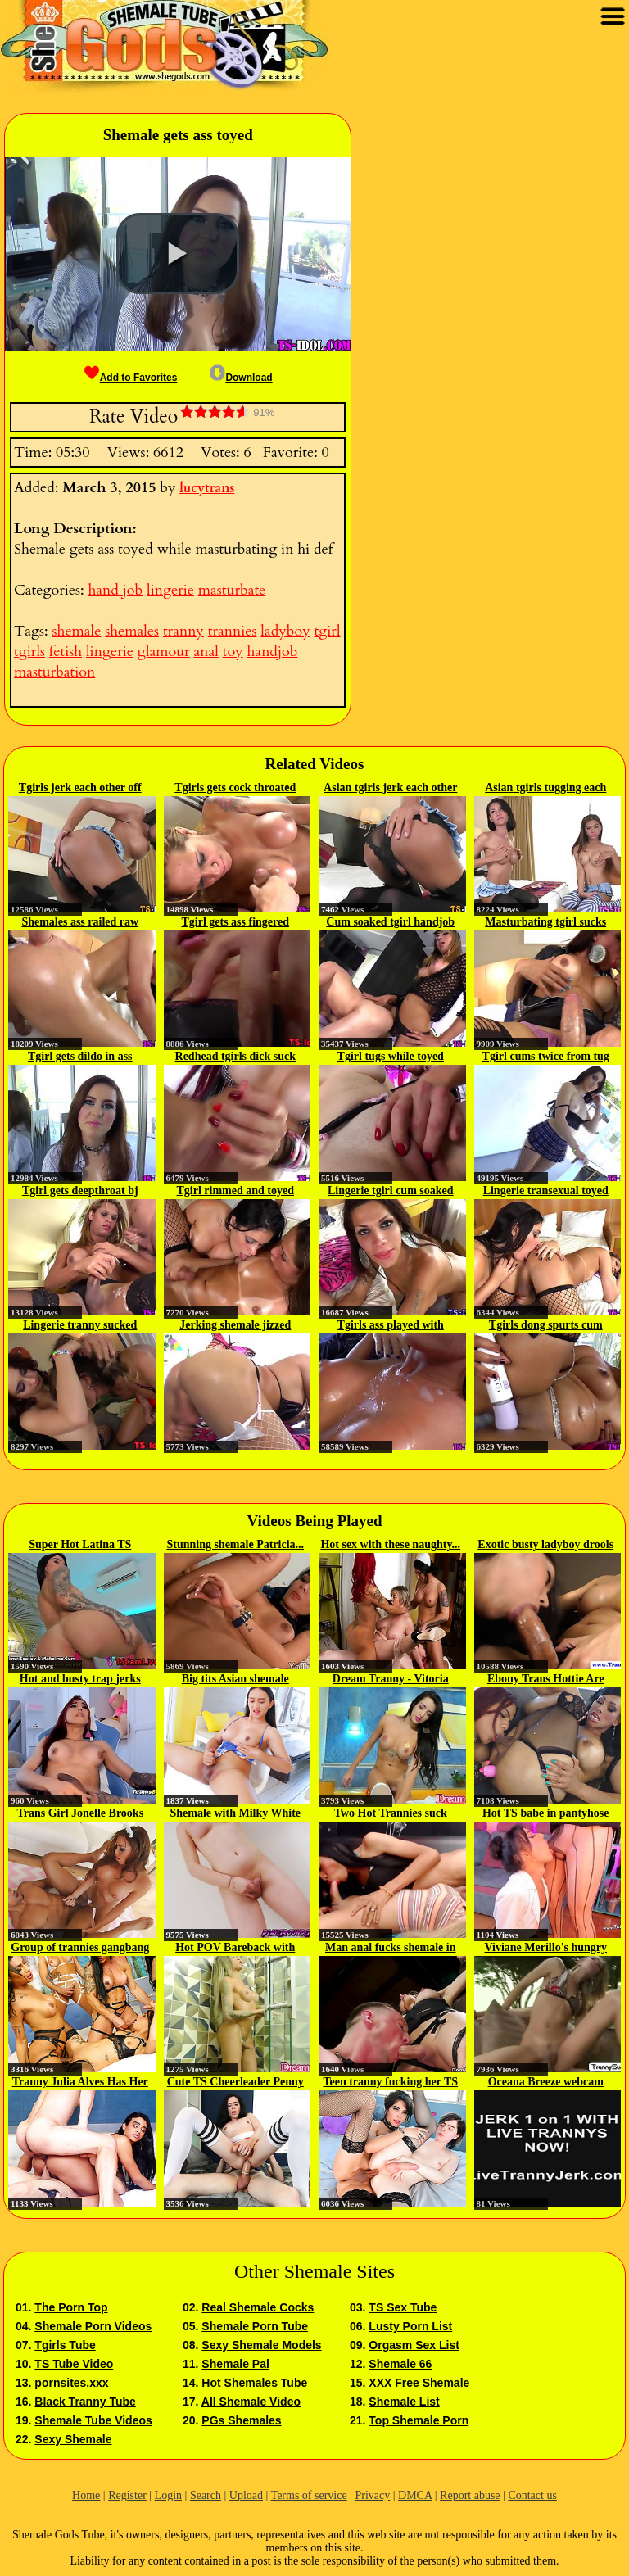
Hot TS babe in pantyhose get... (545, 1814)
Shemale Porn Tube (254, 2326)
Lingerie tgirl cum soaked (391, 1190)
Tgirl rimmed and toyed (236, 1190)
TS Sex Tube (403, 2307)
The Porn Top (70, 2307)
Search (205, 2495)
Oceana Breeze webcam (546, 2082)
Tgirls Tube (64, 2345)
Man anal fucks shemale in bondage (390, 1948)
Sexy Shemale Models (261, 2345)
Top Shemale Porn (418, 2420)
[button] (177, 254)
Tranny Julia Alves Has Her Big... (80, 2083)
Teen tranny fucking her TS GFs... (390, 2083)
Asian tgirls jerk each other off (390, 788)
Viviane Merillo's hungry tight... (545, 1948)
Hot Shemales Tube (254, 2382)
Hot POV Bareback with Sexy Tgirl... (235, 1948)
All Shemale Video (251, 2401)
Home (86, 2495)
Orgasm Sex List (414, 2345)
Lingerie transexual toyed (546, 1190)
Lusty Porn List (410, 2326)
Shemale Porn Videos (93, 2326)
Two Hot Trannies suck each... (390, 1814)
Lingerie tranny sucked (80, 1325)
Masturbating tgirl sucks (545, 922)
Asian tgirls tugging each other (545, 788)
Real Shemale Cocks (257, 2307)
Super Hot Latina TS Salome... (80, 1545)
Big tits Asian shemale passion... (235, 1680)
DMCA (415, 2495)
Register (127, 2495)
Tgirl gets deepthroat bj (80, 1190)
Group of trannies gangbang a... (80, 1948)
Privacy (372, 2495)
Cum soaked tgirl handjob (390, 922)
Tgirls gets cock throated (235, 787)
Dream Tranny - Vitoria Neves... (391, 1680)
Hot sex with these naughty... (390, 1544)
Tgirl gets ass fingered (235, 922)
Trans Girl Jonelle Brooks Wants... (79, 1814)
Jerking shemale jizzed (235, 1325)
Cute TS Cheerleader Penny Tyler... (235, 2083)
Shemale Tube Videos (93, 2420)
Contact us (532, 2495)
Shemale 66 (400, 2363)
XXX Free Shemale (419, 2382)
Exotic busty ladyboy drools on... (545, 1545)
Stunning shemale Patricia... (235, 1544)
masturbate (231, 590)
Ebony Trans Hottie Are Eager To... (545, 1680)
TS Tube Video (73, 2363)
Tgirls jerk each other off (80, 787)
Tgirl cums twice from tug (545, 1056)
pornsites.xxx (71, 2382)
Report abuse (470, 2495)
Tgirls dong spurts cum (546, 1325)
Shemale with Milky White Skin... (235, 1814)
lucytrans (206, 488)
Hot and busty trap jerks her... (80, 1680)
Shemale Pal (235, 2363)
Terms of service (309, 2495)
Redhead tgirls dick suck (235, 1056)
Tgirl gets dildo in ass (80, 1056)
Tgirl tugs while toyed (390, 1056)
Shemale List (404, 2401)
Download (241, 377)
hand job (115, 590)
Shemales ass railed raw (79, 922)
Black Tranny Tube (84, 2401)
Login (168, 2495)
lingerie (170, 590)
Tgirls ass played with (390, 1325)
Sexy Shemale (72, 2439)
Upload (246, 2495)
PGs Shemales (241, 2420)
